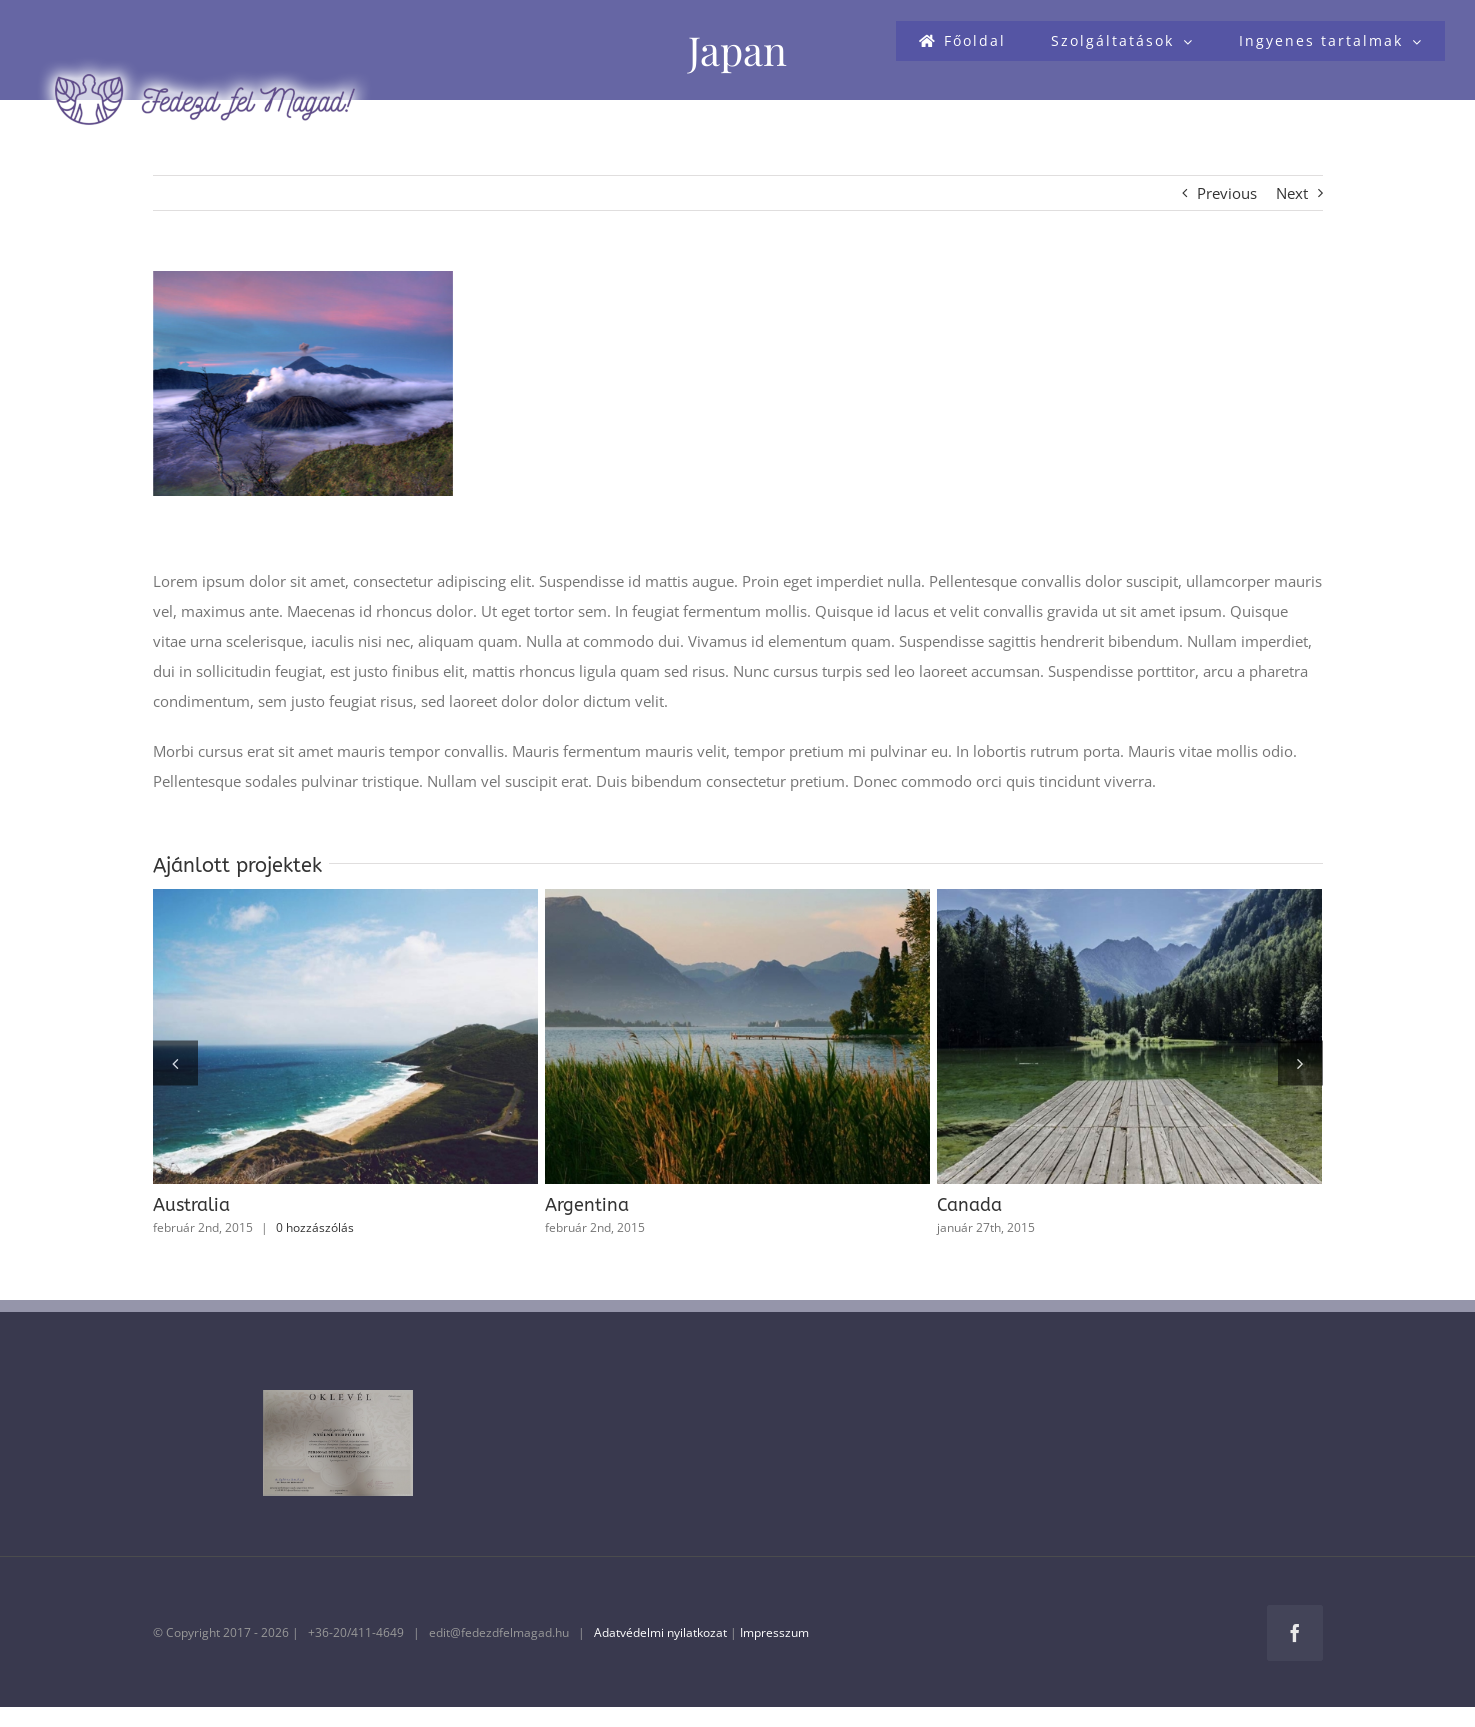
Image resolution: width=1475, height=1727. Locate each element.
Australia (191, 1205)
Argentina (587, 1205)
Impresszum (774, 1632)
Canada (969, 1205)
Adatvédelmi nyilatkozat (660, 1632)
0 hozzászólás (315, 1227)
